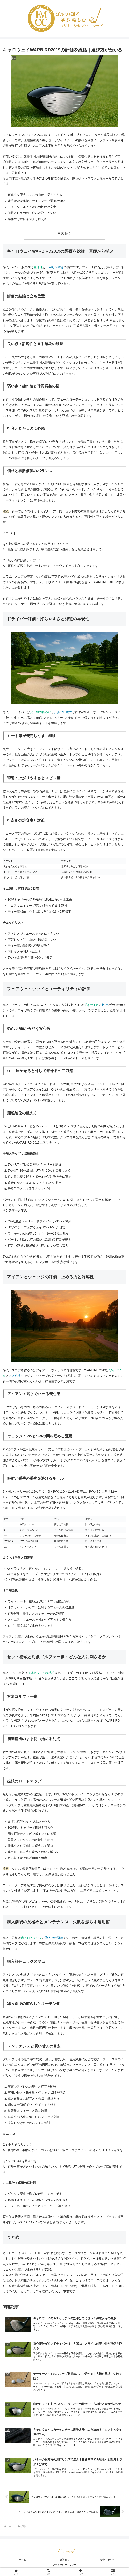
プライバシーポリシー (64, 2565)
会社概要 (64, 2560)
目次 (61, 233)
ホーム (22, 2560)
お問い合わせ (107, 2560)
